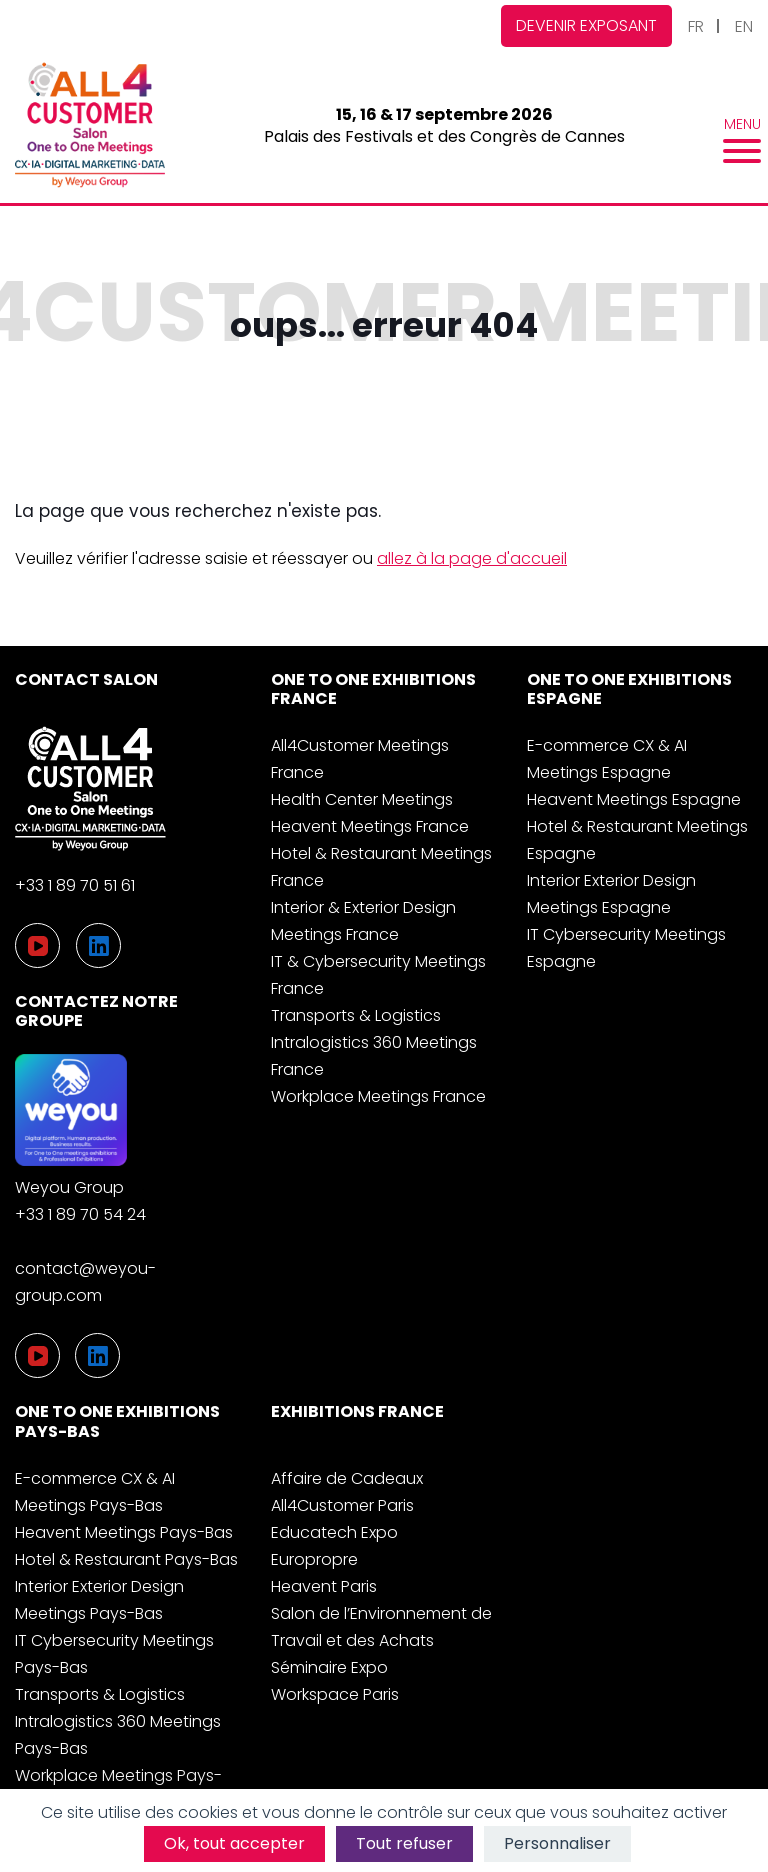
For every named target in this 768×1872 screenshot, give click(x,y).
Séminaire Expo (329, 1667)
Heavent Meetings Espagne (634, 799)
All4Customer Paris (342, 1505)
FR (696, 26)
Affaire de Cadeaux (347, 1478)
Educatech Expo (334, 1532)
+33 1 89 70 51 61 (75, 885)
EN (744, 26)
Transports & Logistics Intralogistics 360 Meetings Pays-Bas (118, 1721)
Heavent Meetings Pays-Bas (124, 1532)
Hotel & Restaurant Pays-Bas (126, 1559)
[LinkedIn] (97, 1355)
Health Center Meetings (362, 799)
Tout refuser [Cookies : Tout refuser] (404, 1843)
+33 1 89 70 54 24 (80, 1214)
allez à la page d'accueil (472, 558)
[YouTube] (37, 1355)
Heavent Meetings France (370, 826)
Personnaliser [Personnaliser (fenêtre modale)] (557, 1843)
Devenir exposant (586, 25)
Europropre (314, 1559)
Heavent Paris (324, 1586)
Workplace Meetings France (378, 1096)
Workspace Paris (335, 1694)
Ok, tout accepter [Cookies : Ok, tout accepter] (234, 1843)
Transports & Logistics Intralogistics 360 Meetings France (374, 1042)
